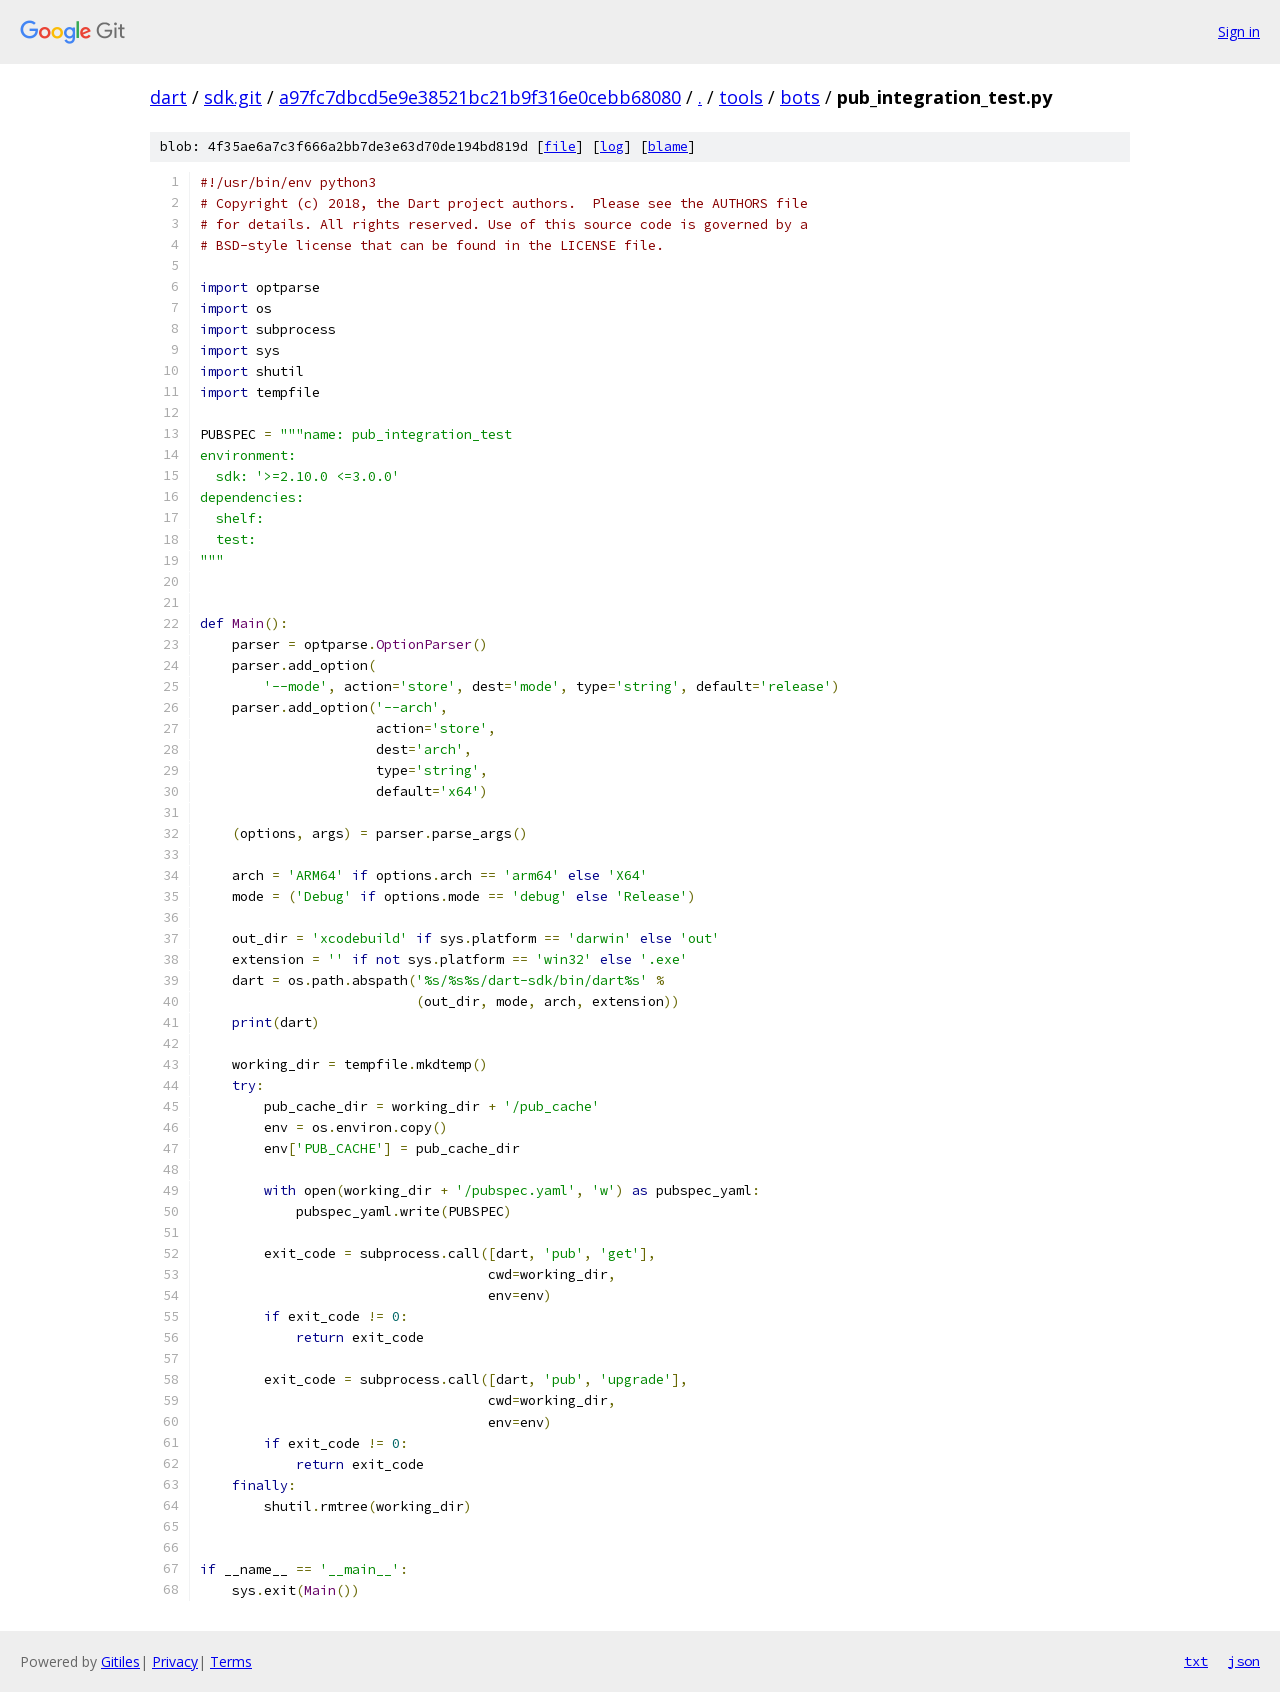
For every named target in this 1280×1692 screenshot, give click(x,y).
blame (668, 146)
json (1244, 1661)
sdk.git (233, 97)
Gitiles (120, 1661)
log (612, 146)
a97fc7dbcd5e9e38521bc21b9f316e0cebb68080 (480, 97)
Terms (231, 1661)
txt (1196, 1661)
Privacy (175, 1661)
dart (168, 97)
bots (800, 97)
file (560, 146)
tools (741, 97)
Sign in (1239, 31)
